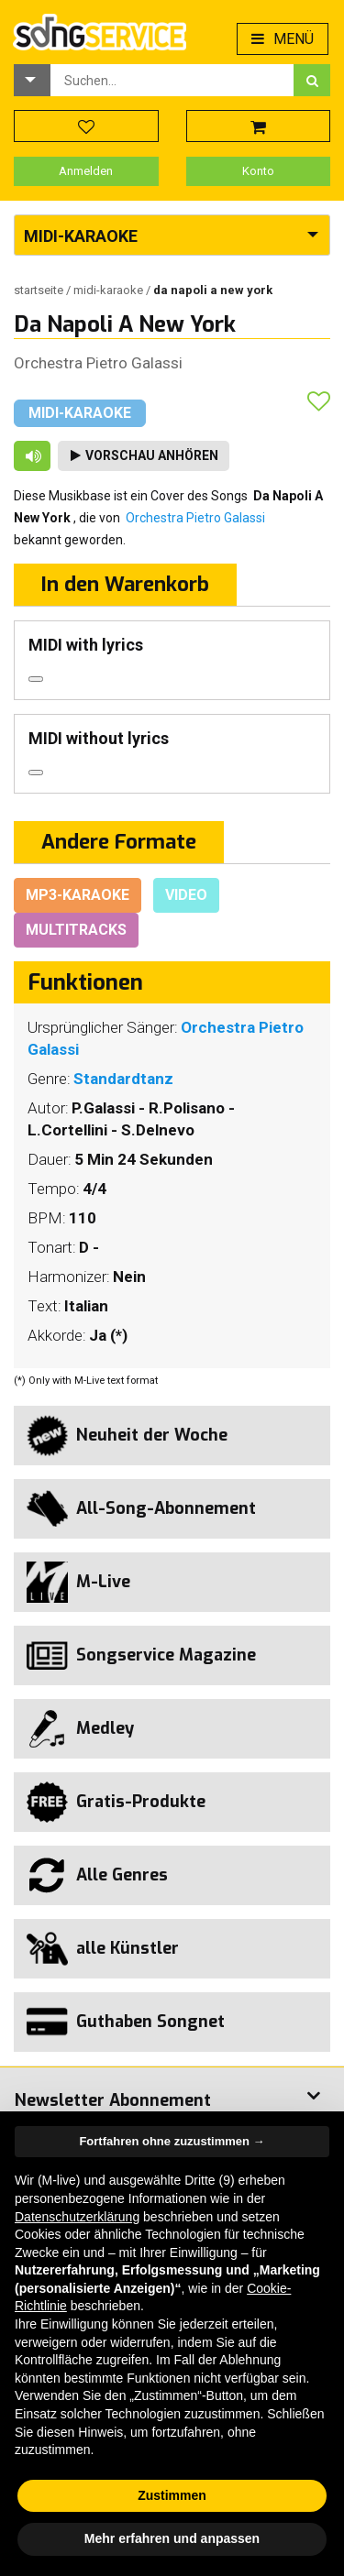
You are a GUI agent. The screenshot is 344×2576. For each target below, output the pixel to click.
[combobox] (172, 80)
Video (186, 895)
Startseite (40, 290)
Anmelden (86, 171)
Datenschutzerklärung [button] (77, 2216)
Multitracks (76, 929)
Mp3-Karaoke (77, 895)
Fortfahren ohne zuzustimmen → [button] (171, 2141)
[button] (32, 80)
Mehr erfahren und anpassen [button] (172, 2538)
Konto (258, 171)
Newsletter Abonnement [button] (113, 2100)
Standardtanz (123, 1078)
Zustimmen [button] (172, 2495)
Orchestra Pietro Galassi (98, 363)
